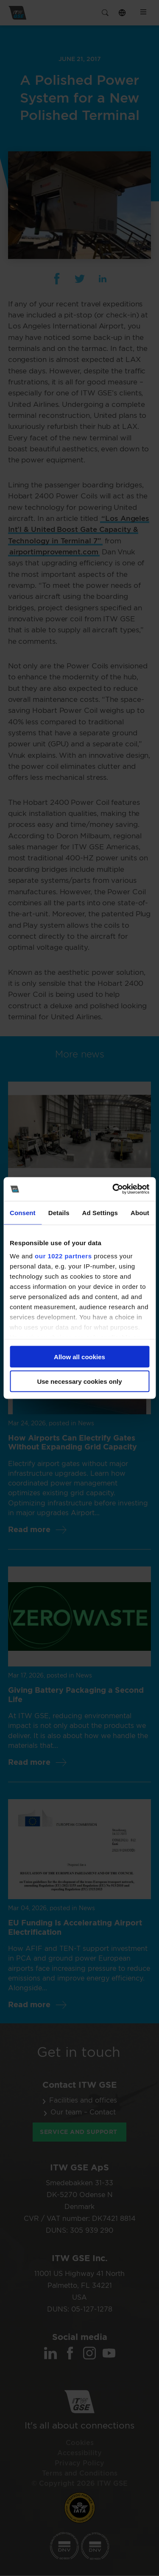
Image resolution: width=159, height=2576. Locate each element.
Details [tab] (59, 1212)
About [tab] (140, 1212)
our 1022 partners (63, 1256)
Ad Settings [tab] (100, 1212)
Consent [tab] (23, 1212)
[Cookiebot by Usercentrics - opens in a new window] (113, 1189)
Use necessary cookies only (79, 1381)
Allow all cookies (79, 1356)
